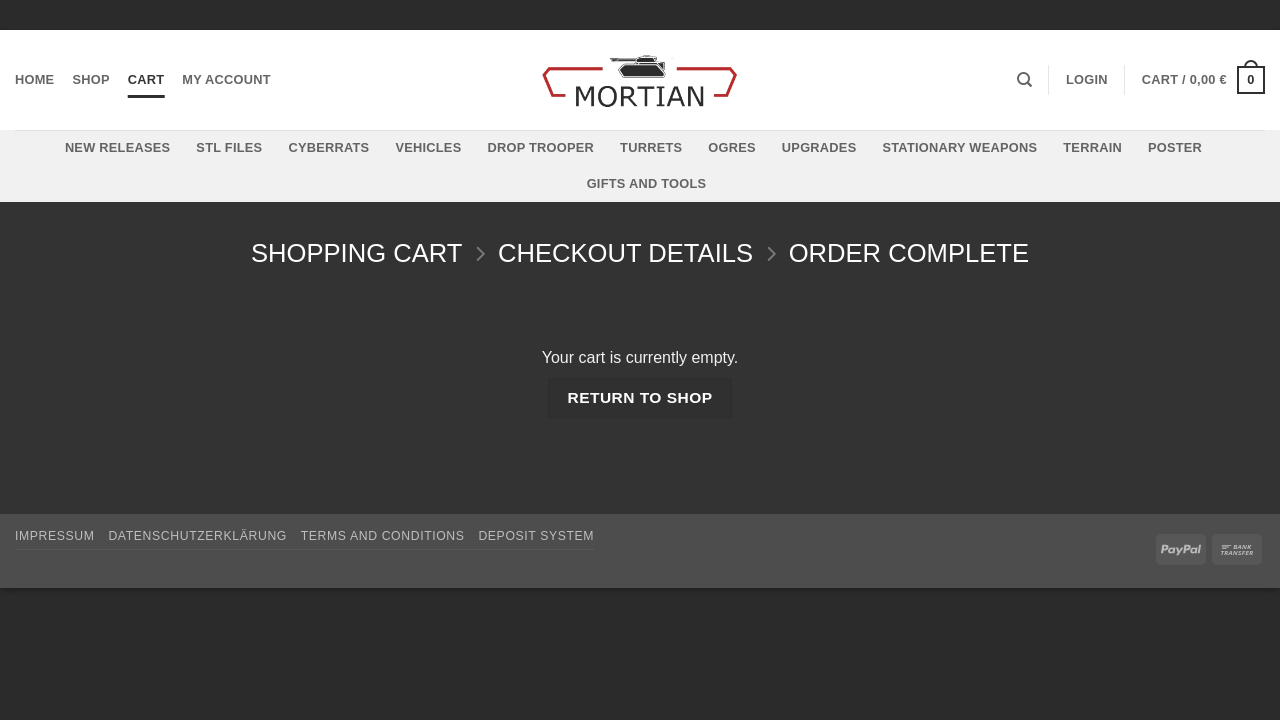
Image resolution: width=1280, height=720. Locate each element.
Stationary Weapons (959, 147)
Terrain (1092, 147)
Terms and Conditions (383, 536)
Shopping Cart (356, 253)
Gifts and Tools (647, 183)
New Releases (117, 147)
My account (226, 79)
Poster (1175, 147)
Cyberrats (328, 147)
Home (34, 79)
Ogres (732, 147)
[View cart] (1203, 80)
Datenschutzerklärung (197, 536)
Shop (90, 79)
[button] (1087, 80)
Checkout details (625, 253)
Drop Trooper (540, 147)
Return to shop (639, 397)
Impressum (55, 536)
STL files (229, 147)
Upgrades (819, 147)
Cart (146, 79)
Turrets (651, 147)
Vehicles (428, 147)
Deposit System (536, 536)
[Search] (1024, 80)
